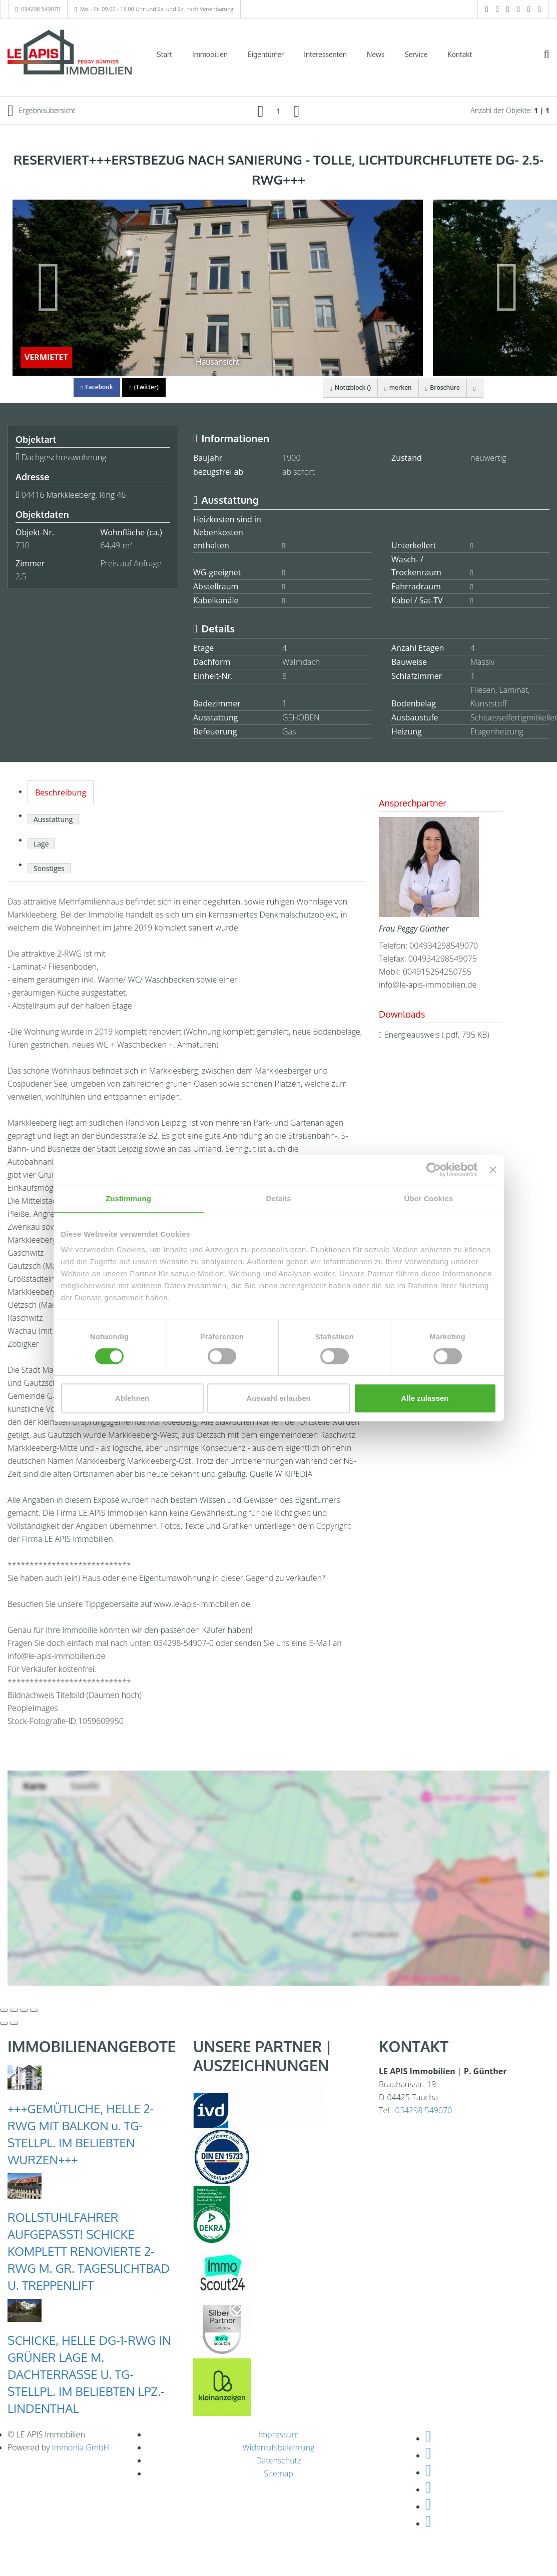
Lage (41, 843)
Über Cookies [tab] (428, 1198)
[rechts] (297, 111)
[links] (261, 111)
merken (393, 387)
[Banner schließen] (492, 1169)
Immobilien (210, 54)
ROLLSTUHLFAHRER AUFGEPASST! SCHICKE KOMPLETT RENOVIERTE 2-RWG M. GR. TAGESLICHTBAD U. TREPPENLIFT (89, 2251)
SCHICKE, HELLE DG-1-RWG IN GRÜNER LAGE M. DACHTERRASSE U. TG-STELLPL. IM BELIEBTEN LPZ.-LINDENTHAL (89, 2374)
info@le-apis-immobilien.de (427, 984)
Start (164, 54)
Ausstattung (53, 819)
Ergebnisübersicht (42, 111)
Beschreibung (60, 792)
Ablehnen (132, 1398)
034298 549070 (40, 9)
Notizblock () (343, 387)
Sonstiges (49, 868)
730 (22, 545)
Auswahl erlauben (278, 1398)
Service (415, 54)
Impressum (278, 2434)
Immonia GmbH (80, 2447)
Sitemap (278, 2473)
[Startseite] (70, 54)
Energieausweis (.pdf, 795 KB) (436, 1034)
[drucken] (473, 388)
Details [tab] (278, 1198)
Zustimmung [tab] (128, 1198)
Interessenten (325, 54)
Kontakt (459, 54)
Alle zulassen (424, 1398)
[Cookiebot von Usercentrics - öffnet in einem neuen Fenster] (433, 1169)
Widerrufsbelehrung (279, 2447)
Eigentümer (266, 54)
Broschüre (439, 387)
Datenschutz (278, 2460)
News (375, 54)
